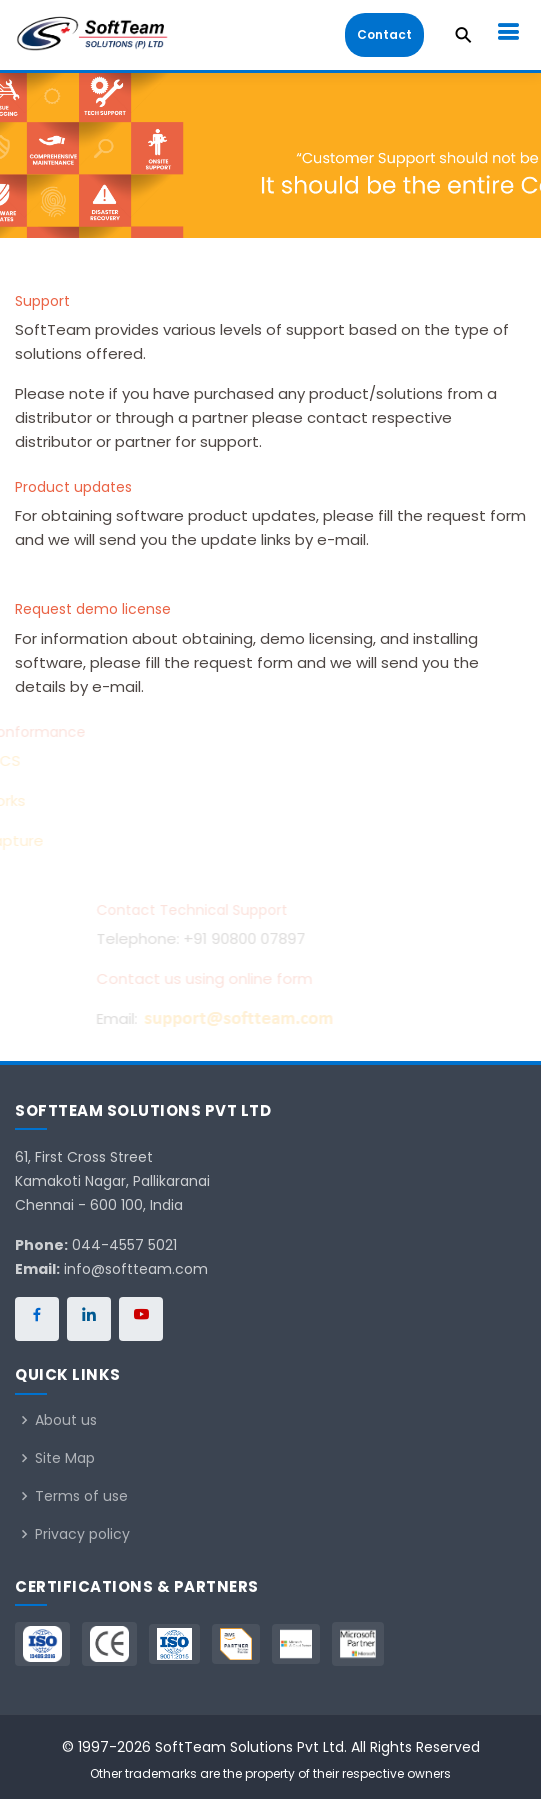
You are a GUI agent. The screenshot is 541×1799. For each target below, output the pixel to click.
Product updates (73, 487)
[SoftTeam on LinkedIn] (89, 1319)
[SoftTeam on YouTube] (141, 1319)
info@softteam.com (136, 1269)
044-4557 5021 (124, 1245)
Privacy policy (82, 1534)
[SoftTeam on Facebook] (37, 1319)
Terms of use (81, 1496)
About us (66, 1420)
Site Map (65, 1458)
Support (42, 301)
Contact (384, 34)
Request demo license (93, 609)
